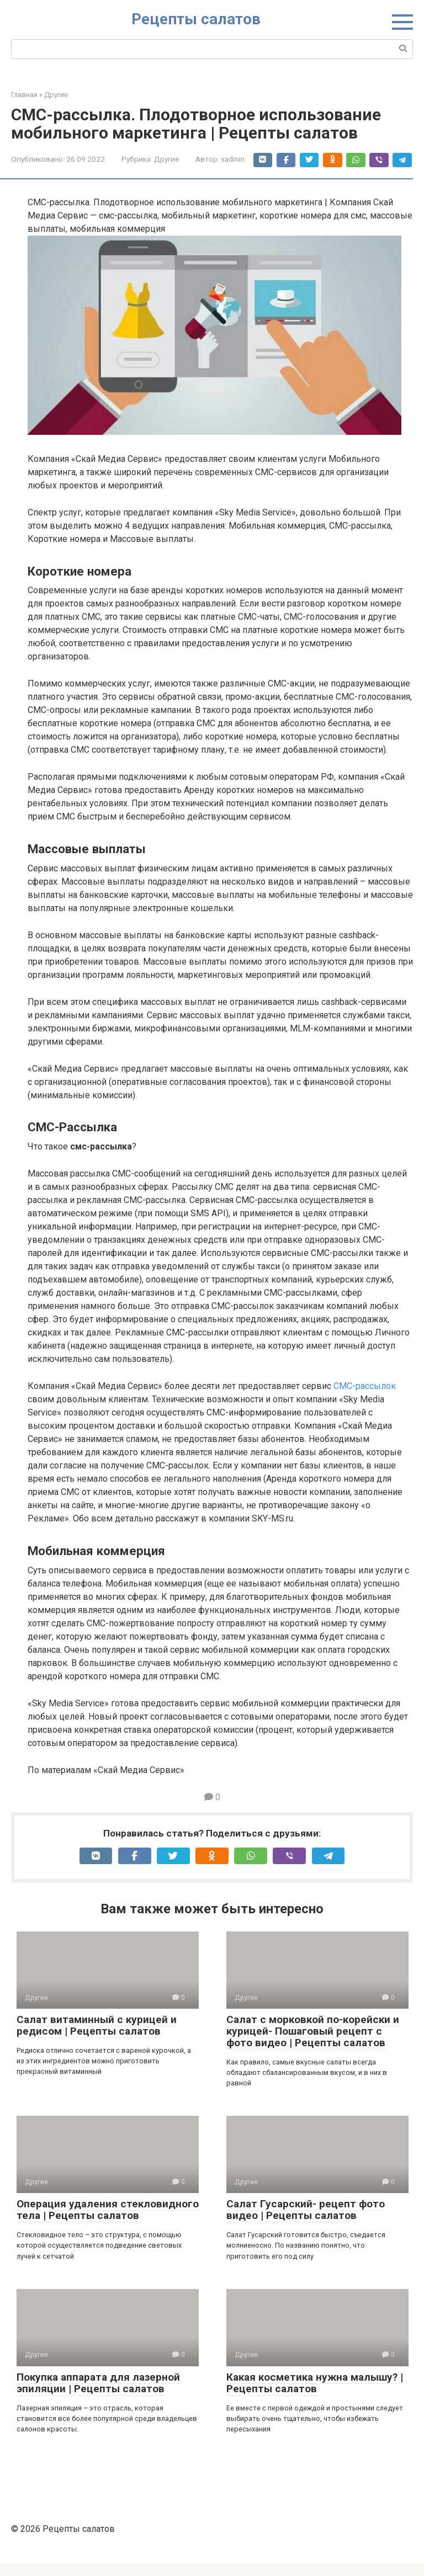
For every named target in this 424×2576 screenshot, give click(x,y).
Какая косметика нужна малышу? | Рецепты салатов (314, 2395)
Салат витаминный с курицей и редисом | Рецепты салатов (97, 2038)
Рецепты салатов (196, 19)
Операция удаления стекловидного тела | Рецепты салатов (108, 2223)
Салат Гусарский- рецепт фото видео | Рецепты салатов (305, 2223)
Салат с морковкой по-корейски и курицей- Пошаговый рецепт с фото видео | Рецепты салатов (312, 2044)
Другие (166, 159)
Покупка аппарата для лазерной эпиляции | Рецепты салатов (98, 2395)
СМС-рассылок (364, 1398)
